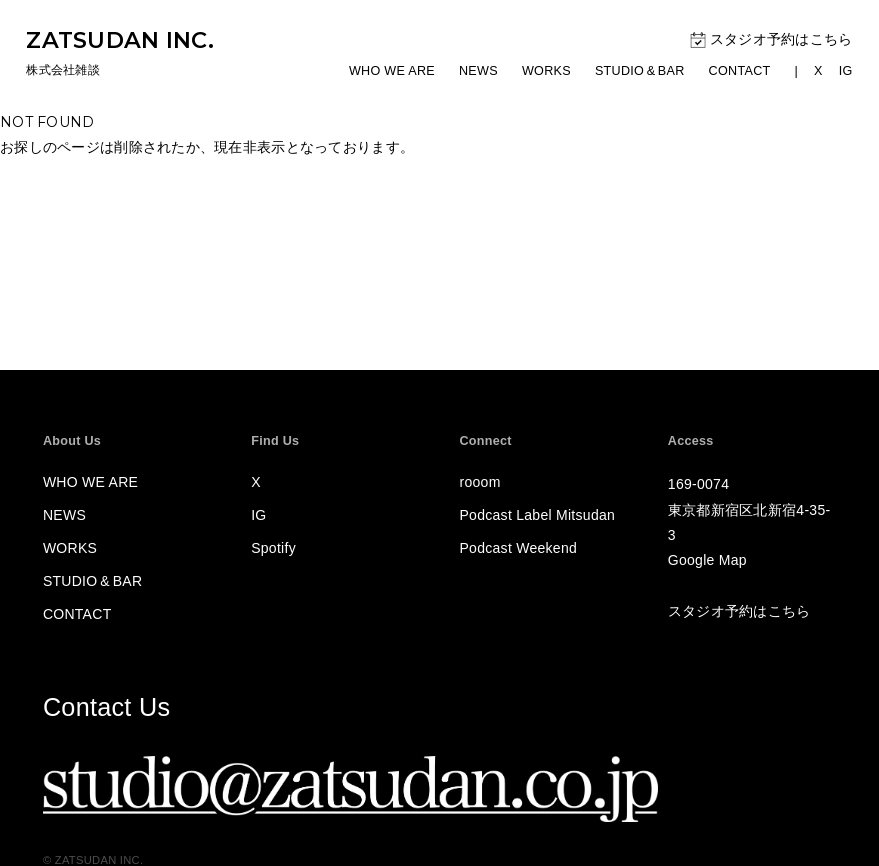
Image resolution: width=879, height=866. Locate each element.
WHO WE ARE (392, 71)
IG (846, 71)
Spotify (273, 548)
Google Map (707, 560)
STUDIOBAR (640, 71)
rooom (480, 482)
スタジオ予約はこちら (771, 40)
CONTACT (740, 71)
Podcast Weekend (519, 548)
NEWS (478, 71)
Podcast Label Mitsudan (538, 515)
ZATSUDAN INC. (120, 40)
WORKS (546, 71)
